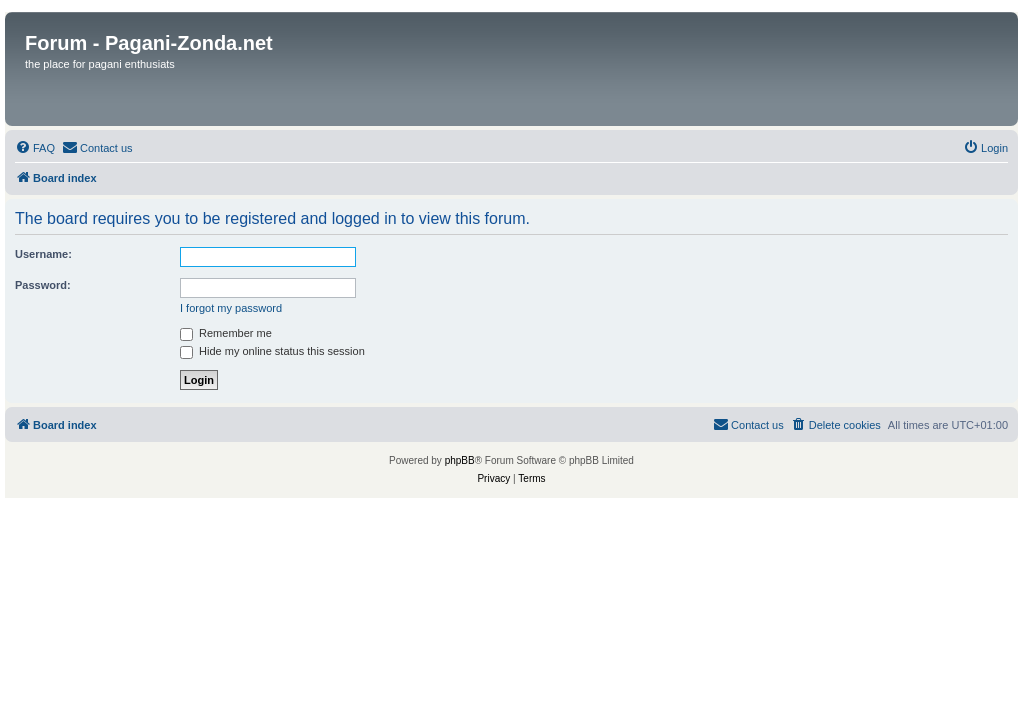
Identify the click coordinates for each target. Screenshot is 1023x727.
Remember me (226, 333)
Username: (43, 254)
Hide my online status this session (272, 351)
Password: (43, 285)
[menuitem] (35, 148)
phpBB (460, 460)
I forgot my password (231, 308)
